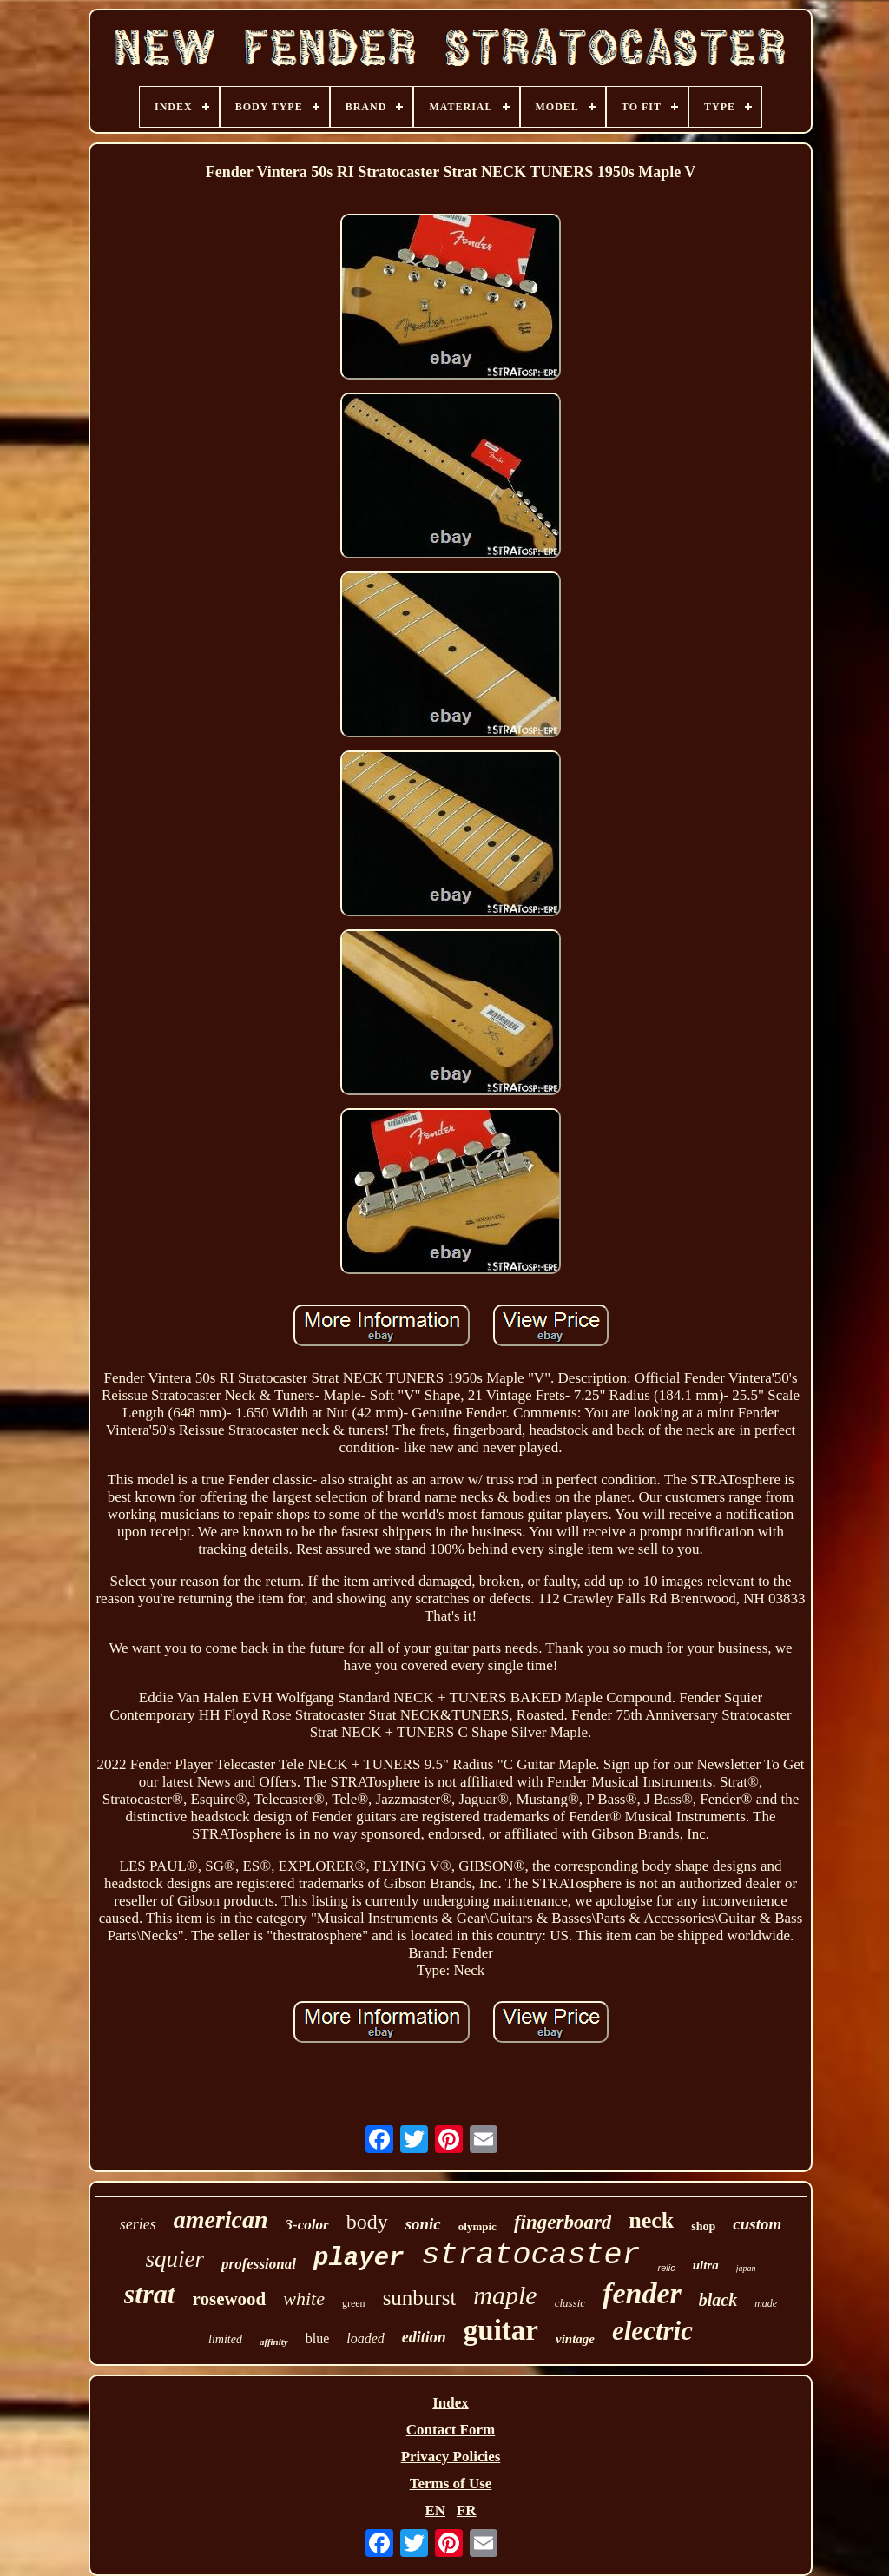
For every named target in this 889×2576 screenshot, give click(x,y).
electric (652, 2330)
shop (703, 2226)
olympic (477, 2226)
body (367, 2221)
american (221, 2219)
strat (149, 2293)
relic (666, 2267)
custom (757, 2224)
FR (467, 2510)
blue (318, 2338)
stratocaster (530, 2255)
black (718, 2299)
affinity (274, 2341)
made (765, 2303)
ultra (706, 2265)
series (138, 2224)
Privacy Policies (451, 2456)
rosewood (230, 2299)
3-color (307, 2224)
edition (424, 2337)
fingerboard (562, 2222)
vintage (575, 2339)
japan (746, 2268)
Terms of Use (451, 2483)
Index (450, 2402)
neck (651, 2220)
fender (642, 2293)
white (304, 2298)
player (358, 2258)
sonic (423, 2224)
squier (175, 2259)
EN (435, 2510)
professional (258, 2264)
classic (570, 2302)
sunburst (420, 2297)
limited (225, 2339)
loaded (365, 2338)
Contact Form (450, 2429)
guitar (501, 2330)
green (353, 2303)
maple (505, 2295)
